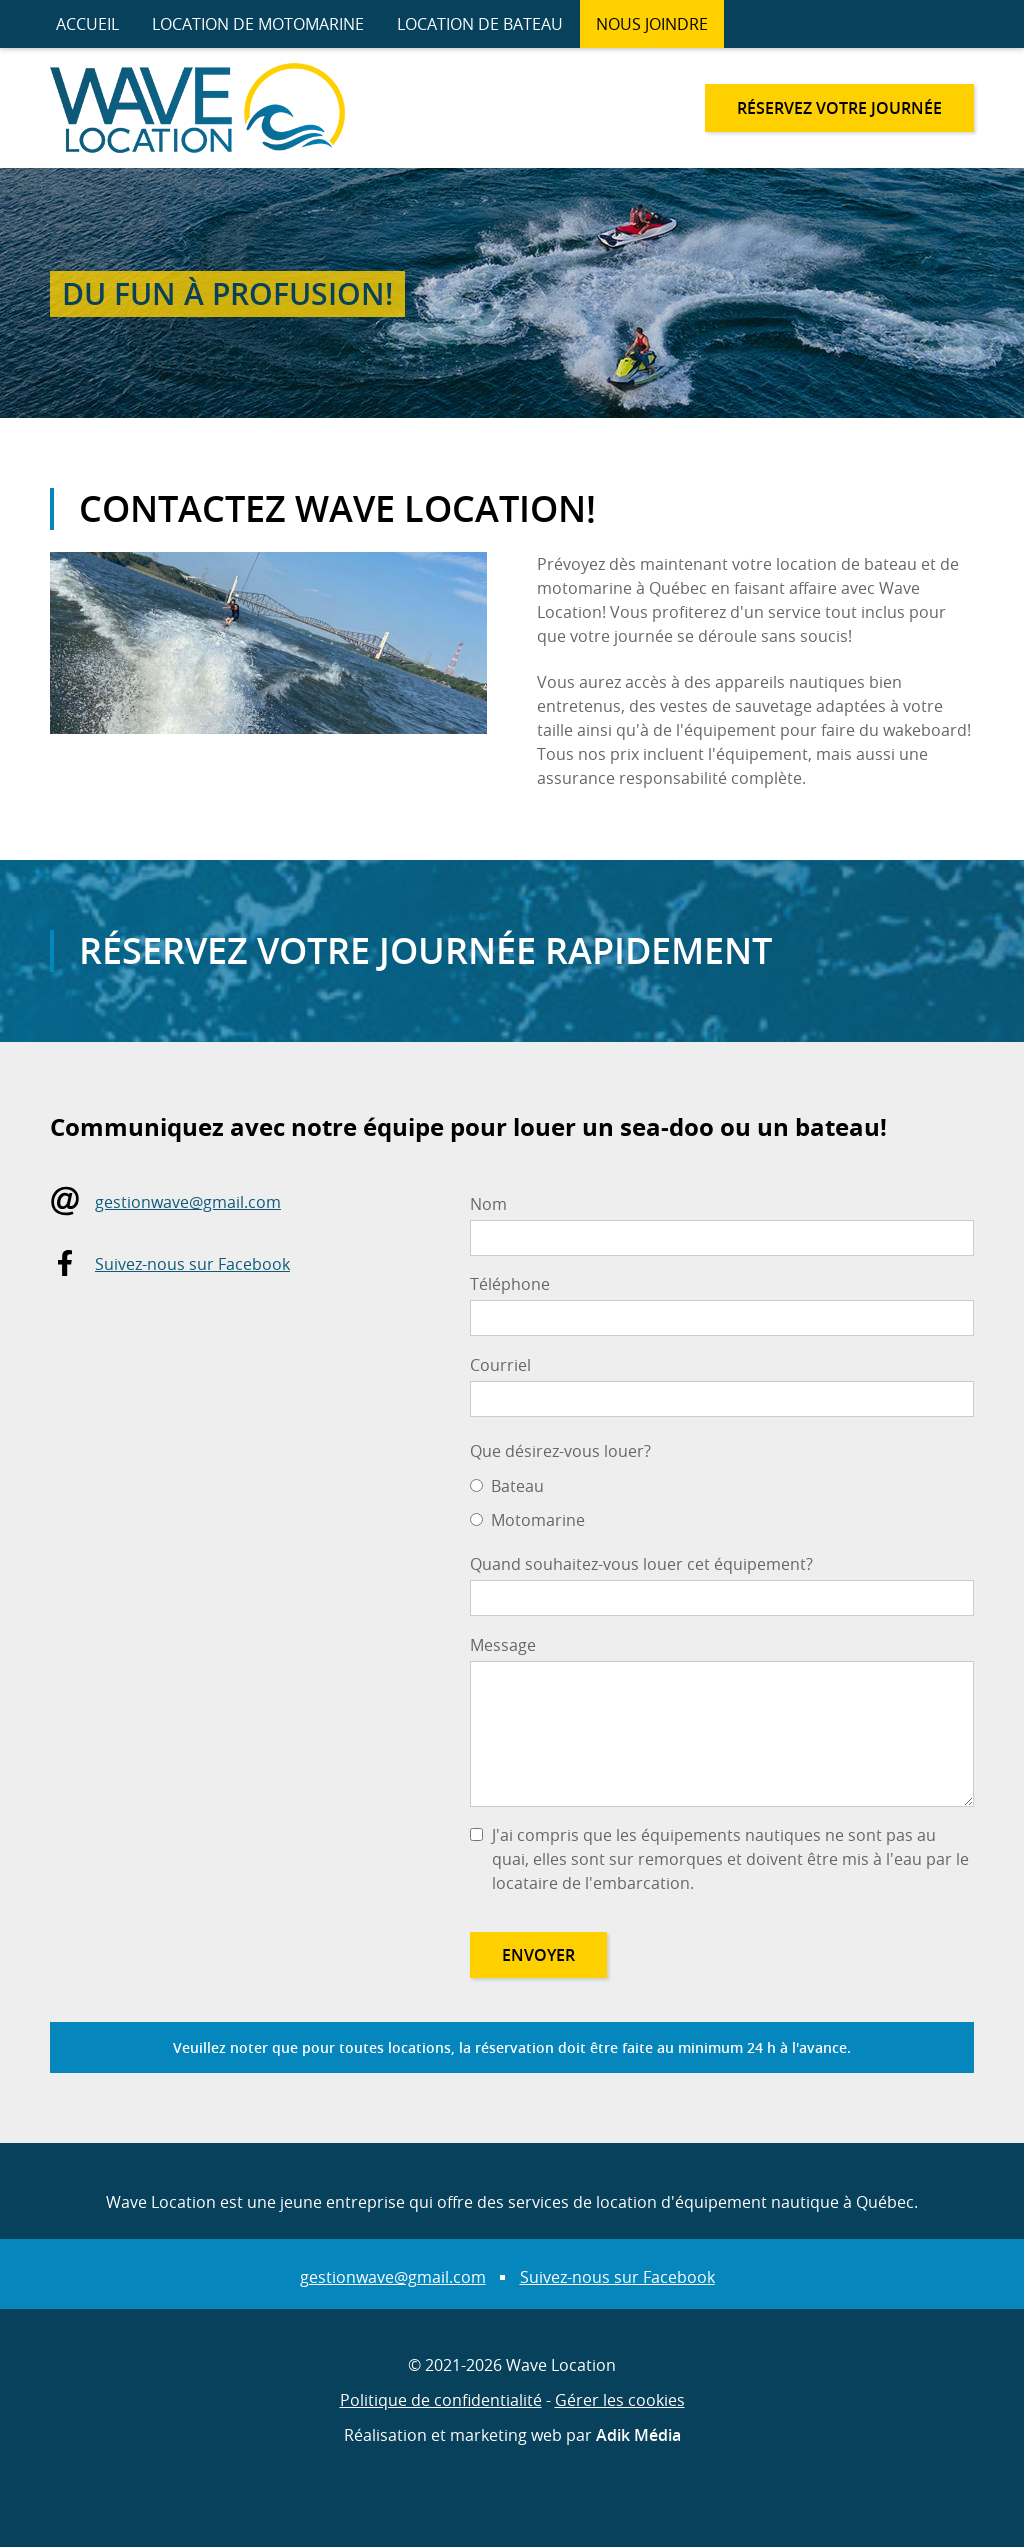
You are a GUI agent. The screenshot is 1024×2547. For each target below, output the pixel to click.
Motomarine (538, 1520)
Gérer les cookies (620, 2400)
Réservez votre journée (839, 108)
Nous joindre (652, 24)
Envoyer (538, 1955)
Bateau (517, 1486)
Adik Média (638, 2435)
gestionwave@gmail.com (188, 1202)
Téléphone (510, 1284)
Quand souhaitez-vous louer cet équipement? (641, 1564)
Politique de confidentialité (441, 2400)
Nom (488, 1204)
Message (503, 1645)
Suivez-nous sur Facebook (192, 1264)
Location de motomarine (258, 24)
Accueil (87, 24)
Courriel (500, 1365)
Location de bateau (480, 24)
